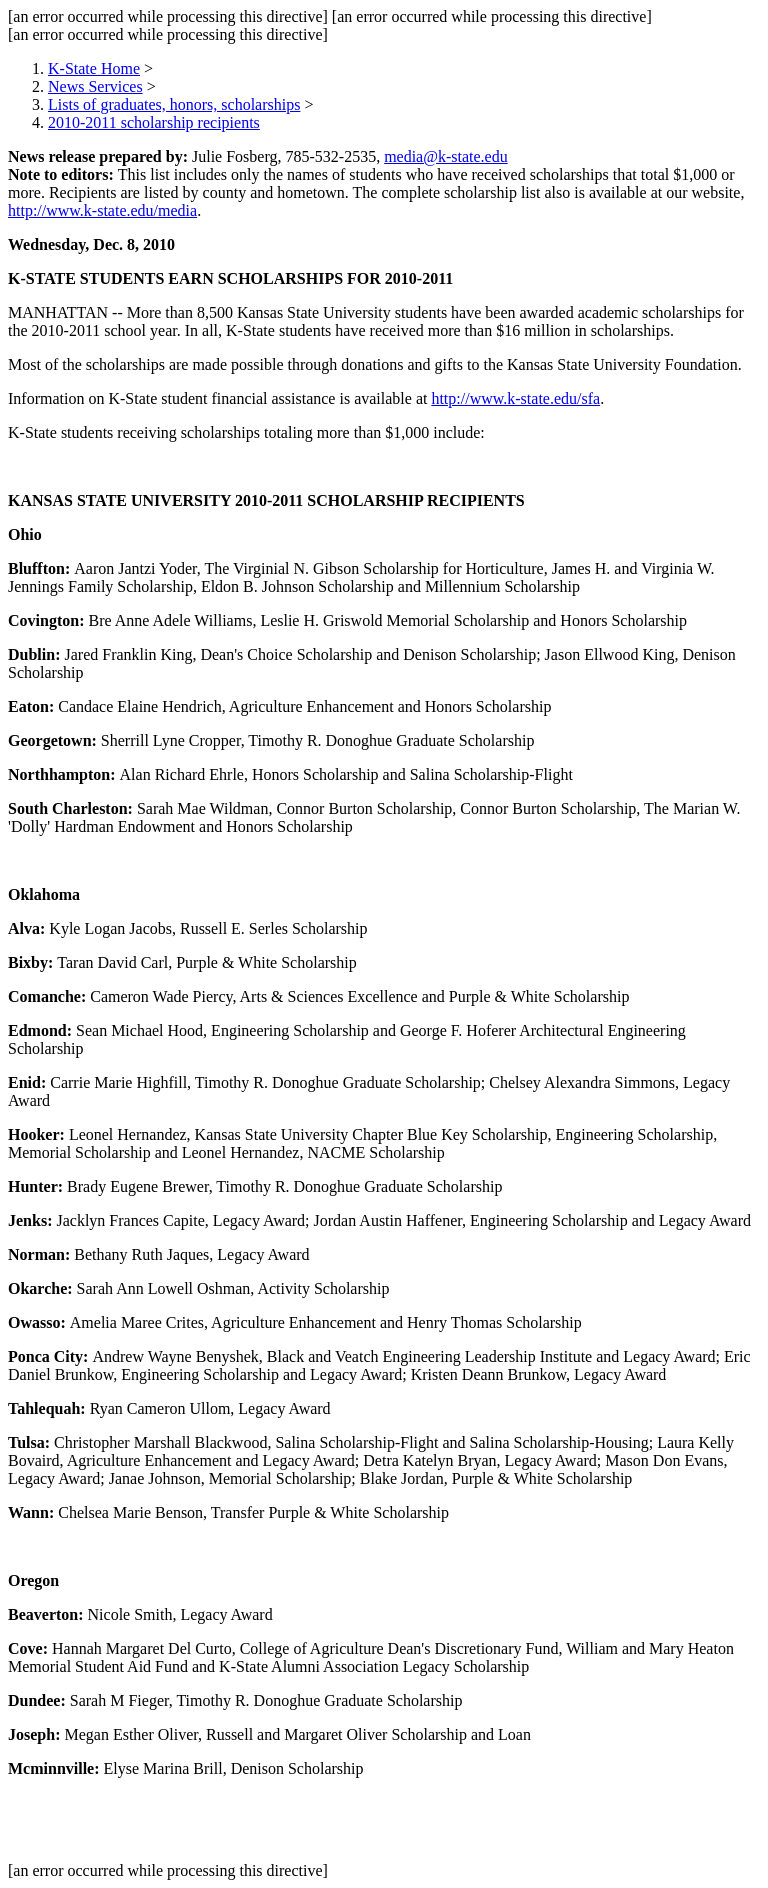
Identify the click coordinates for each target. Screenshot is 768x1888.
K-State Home (94, 68)
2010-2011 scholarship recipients (154, 122)
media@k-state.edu (446, 156)
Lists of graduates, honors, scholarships (174, 104)
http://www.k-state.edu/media (102, 210)
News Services (95, 86)
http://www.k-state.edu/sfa (515, 398)
